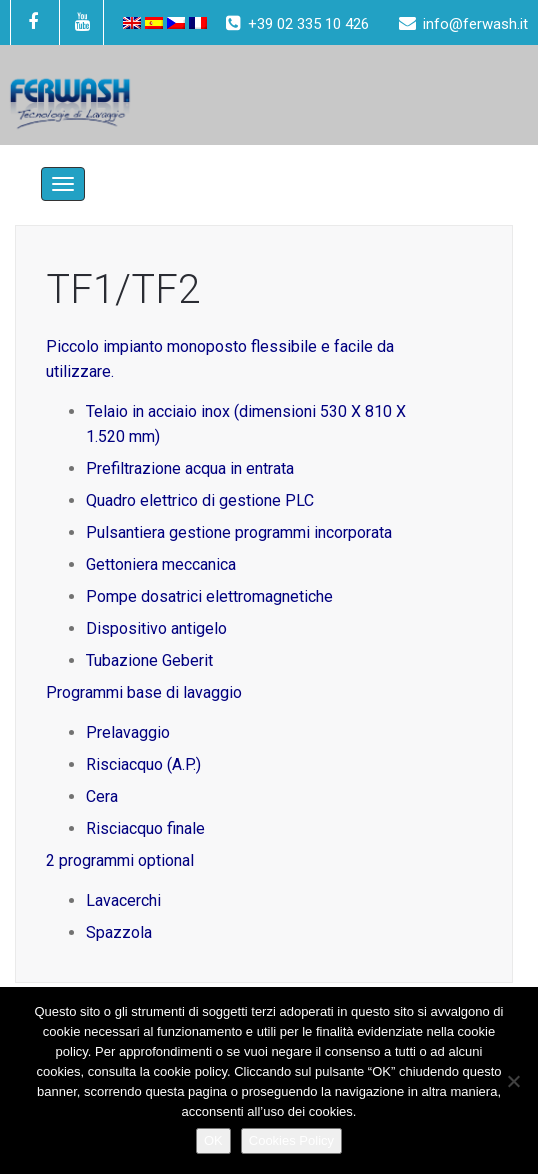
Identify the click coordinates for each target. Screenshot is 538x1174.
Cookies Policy (291, 1140)
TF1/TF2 (123, 289)
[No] (513, 1081)
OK (213, 1140)
